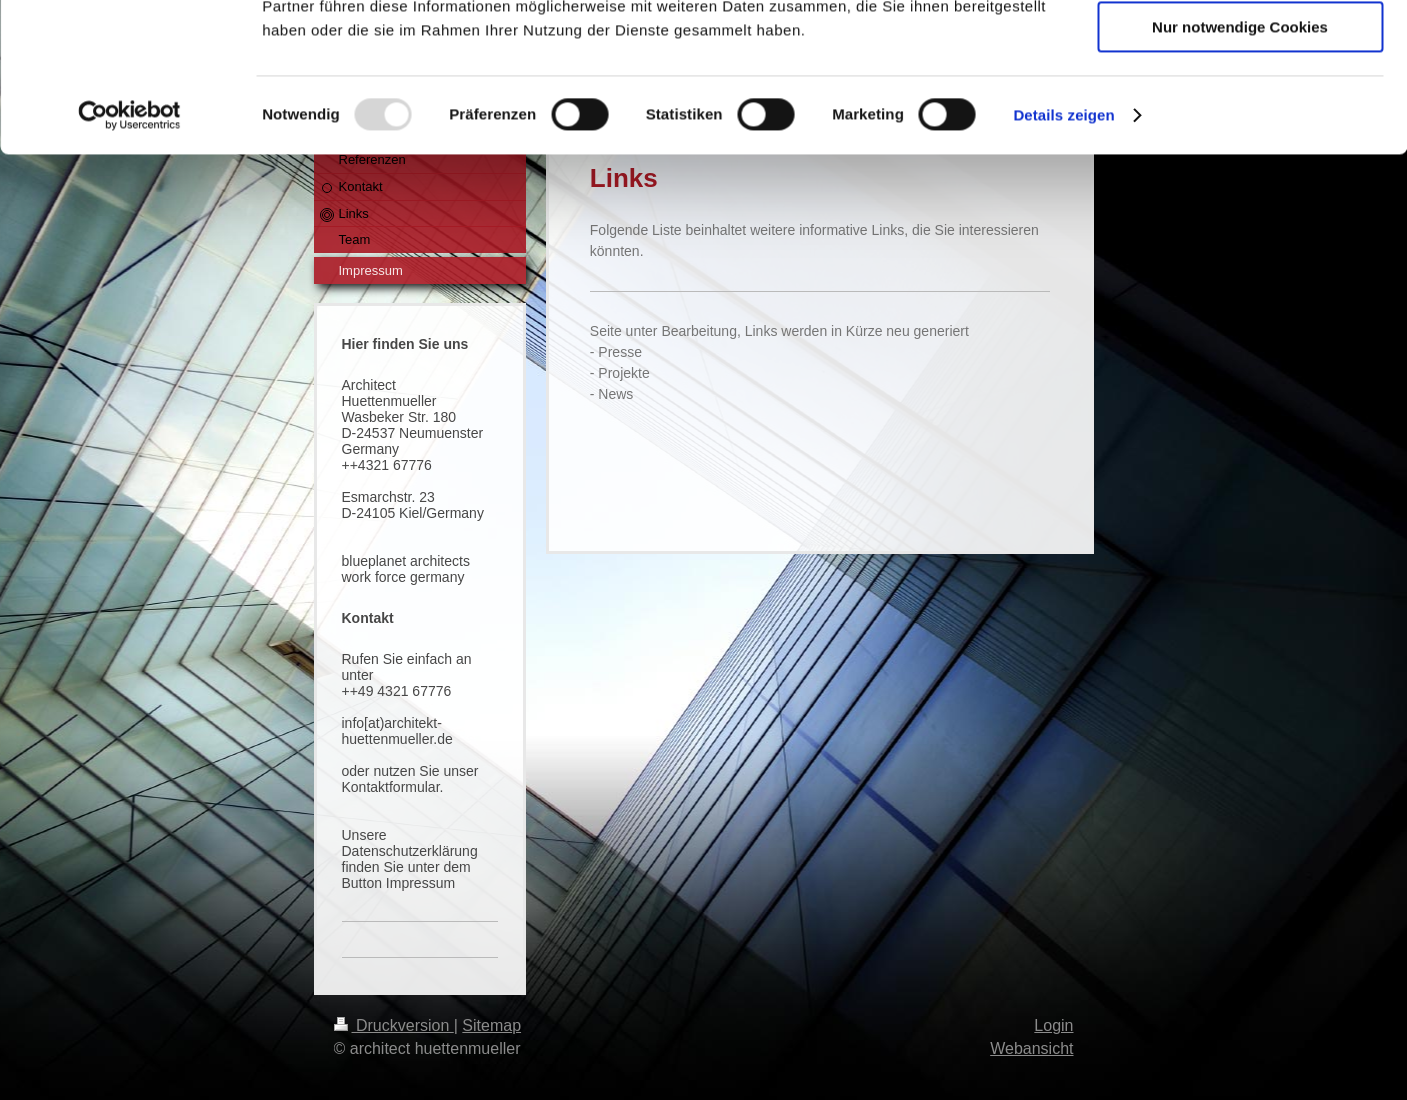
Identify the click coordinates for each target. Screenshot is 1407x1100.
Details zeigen (1063, 254)
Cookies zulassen (1240, 49)
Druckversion (394, 1025)
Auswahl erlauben (1240, 108)
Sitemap (491, 1025)
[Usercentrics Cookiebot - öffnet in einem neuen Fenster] (129, 255)
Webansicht (1031, 1048)
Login (1053, 1025)
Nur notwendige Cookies (1240, 166)
